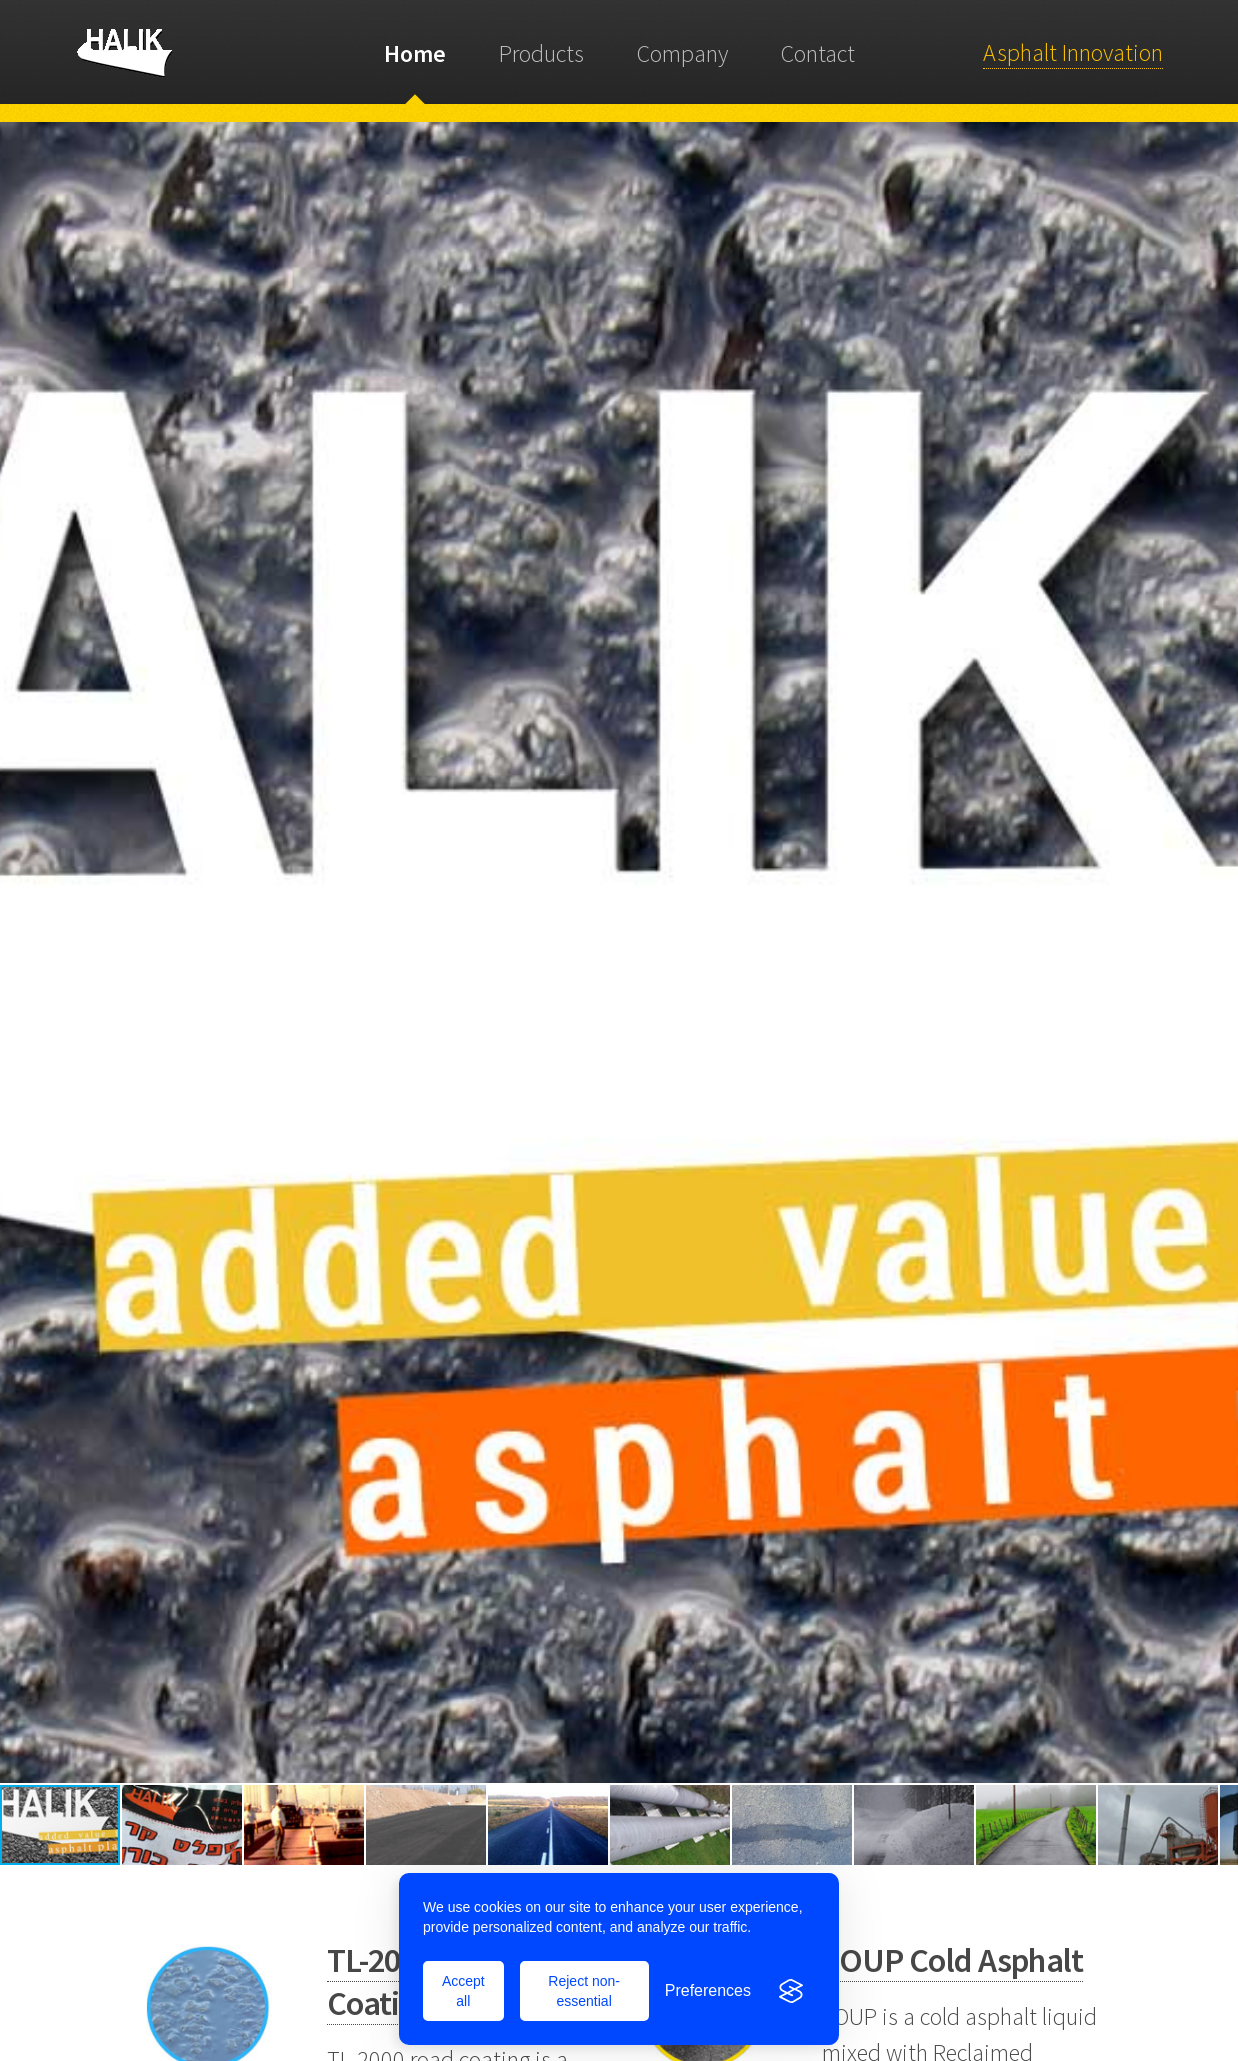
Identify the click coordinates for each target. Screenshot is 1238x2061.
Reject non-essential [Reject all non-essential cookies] (584, 1991)
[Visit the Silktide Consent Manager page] (791, 1991)
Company (682, 53)
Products (541, 53)
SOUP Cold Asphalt (953, 1959)
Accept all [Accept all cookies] (463, 1991)
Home (415, 53)
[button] (18, 953)
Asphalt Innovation (1073, 52)
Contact (818, 53)
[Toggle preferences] (708, 1991)
